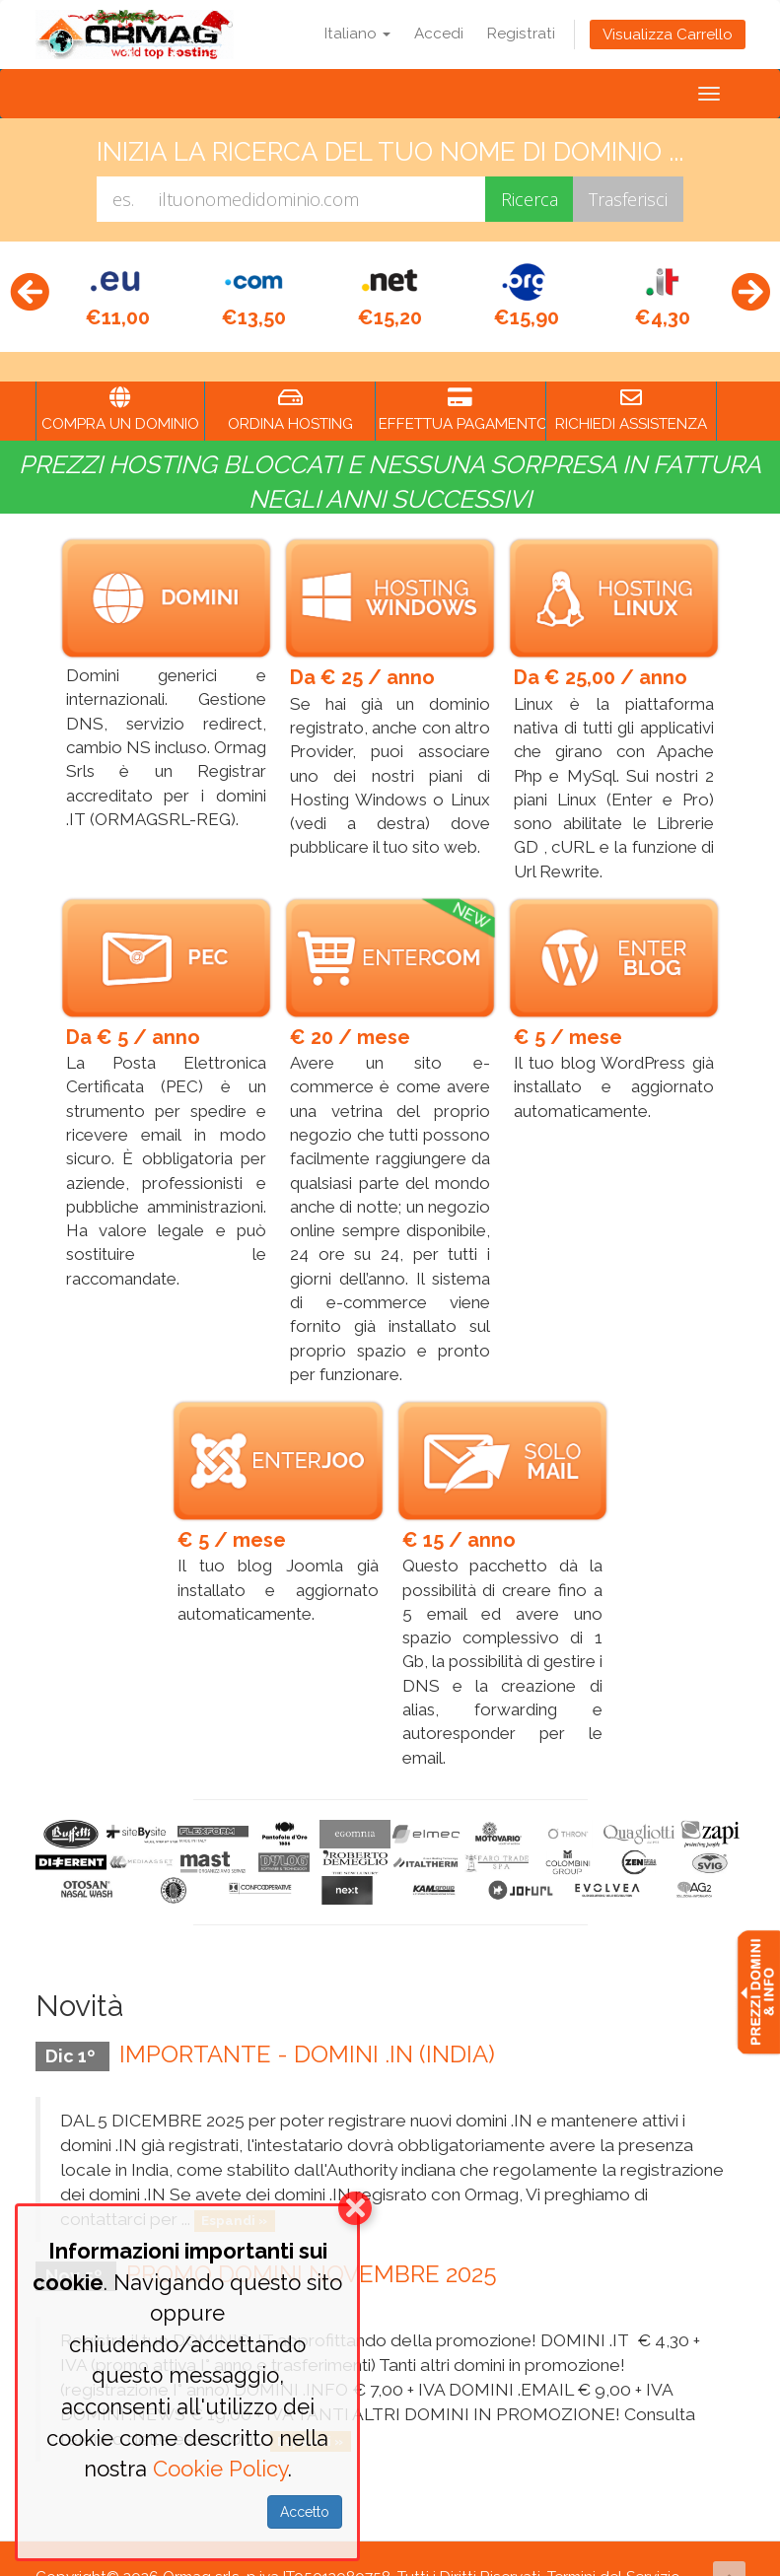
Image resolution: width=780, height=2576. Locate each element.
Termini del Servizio (613, 2547)
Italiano (357, 33)
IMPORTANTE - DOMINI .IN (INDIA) (307, 2024)
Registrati (521, 33)
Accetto (304, 2512)
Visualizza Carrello (668, 34)
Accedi (438, 33)
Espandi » (234, 2191)
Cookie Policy (220, 2468)
